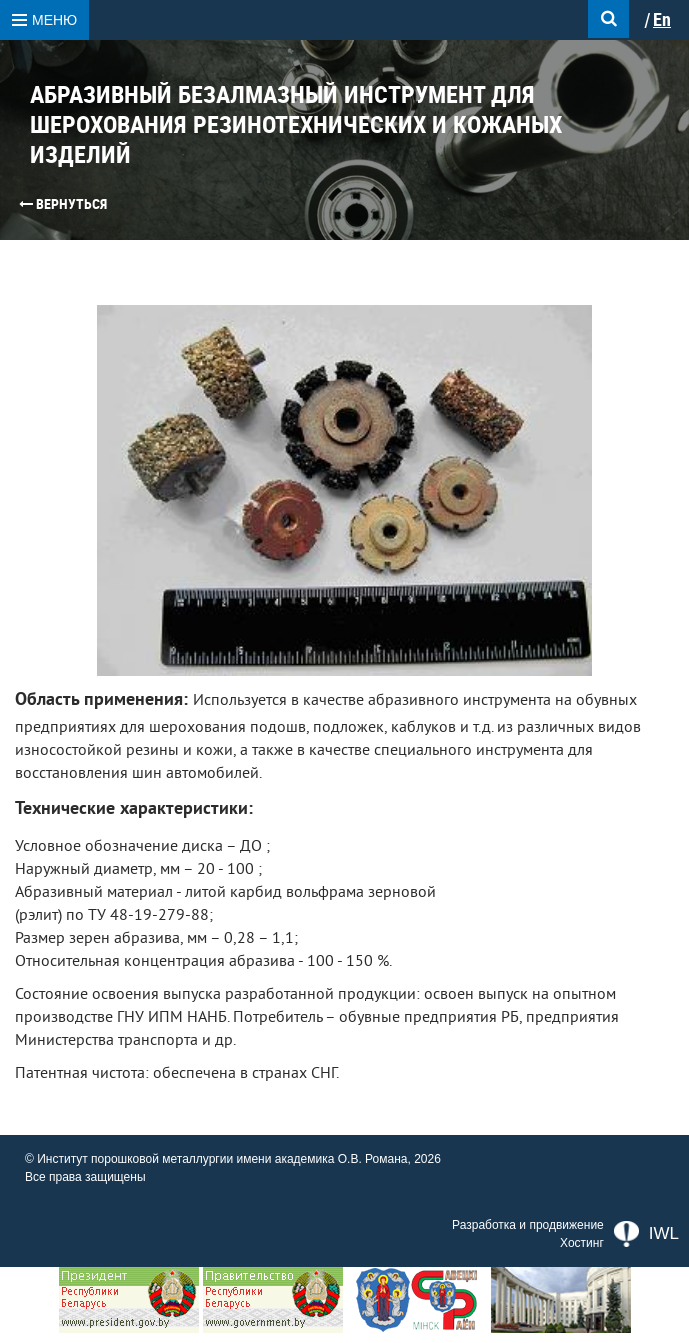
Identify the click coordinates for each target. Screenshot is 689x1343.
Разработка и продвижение (528, 1225)
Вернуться (63, 204)
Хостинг (582, 1243)
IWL (646, 1234)
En (662, 20)
